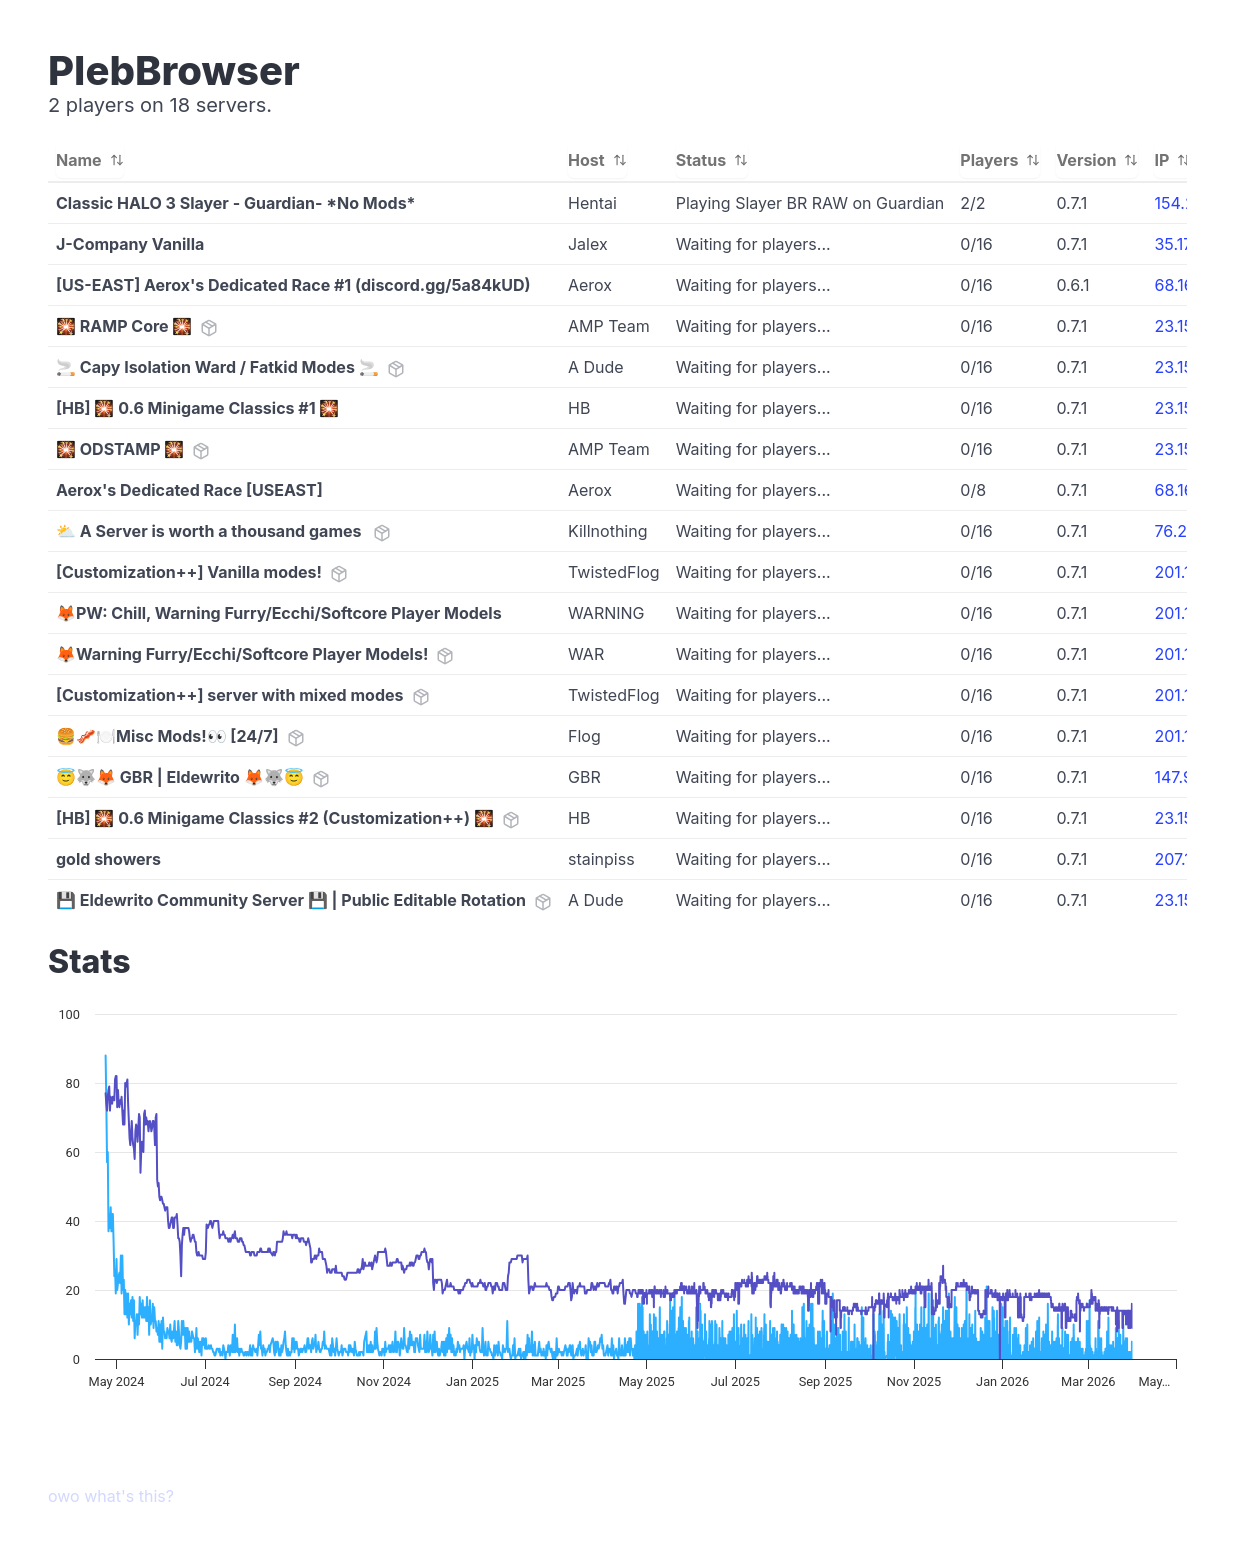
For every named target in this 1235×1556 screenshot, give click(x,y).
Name (90, 160)
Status (712, 160)
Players (1000, 160)
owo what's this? (111, 1496)
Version (1097, 160)
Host (597, 160)
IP (1172, 160)
